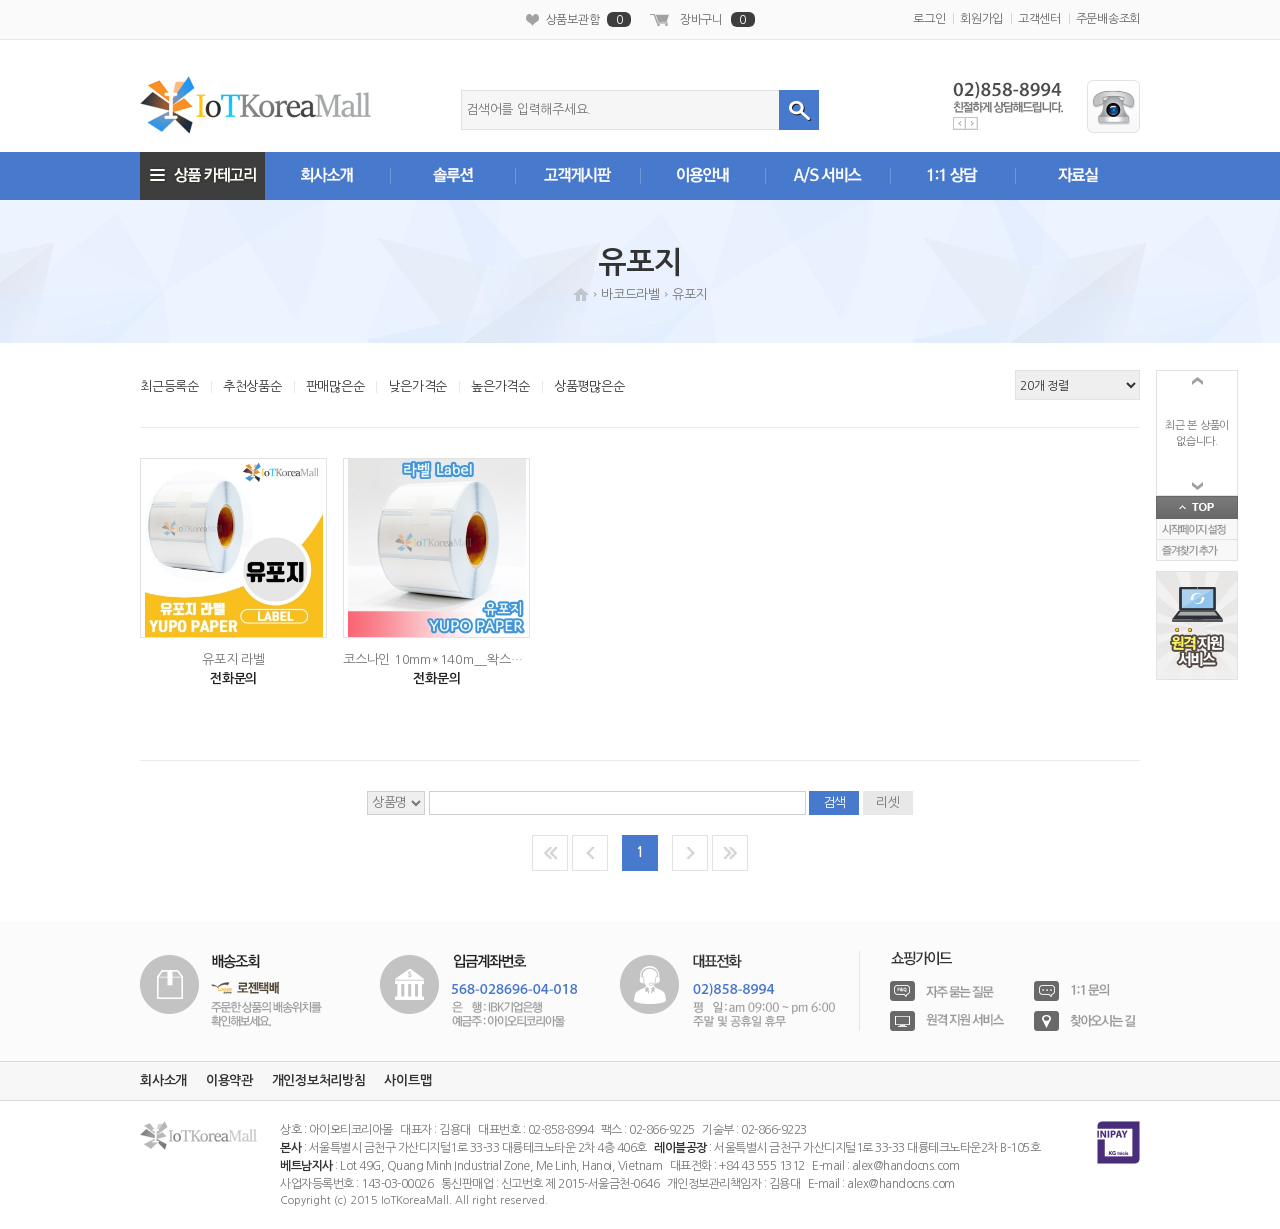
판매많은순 (335, 386)
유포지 (689, 294)
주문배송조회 (1108, 19)
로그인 (929, 19)
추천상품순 (252, 386)
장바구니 (717, 19)
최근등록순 (169, 386)
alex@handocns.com (906, 1166)
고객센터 (1039, 19)
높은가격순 (500, 386)
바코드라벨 (630, 294)
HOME (581, 294)
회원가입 (981, 19)
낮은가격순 (417, 386)
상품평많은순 (589, 386)
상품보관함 (589, 19)
